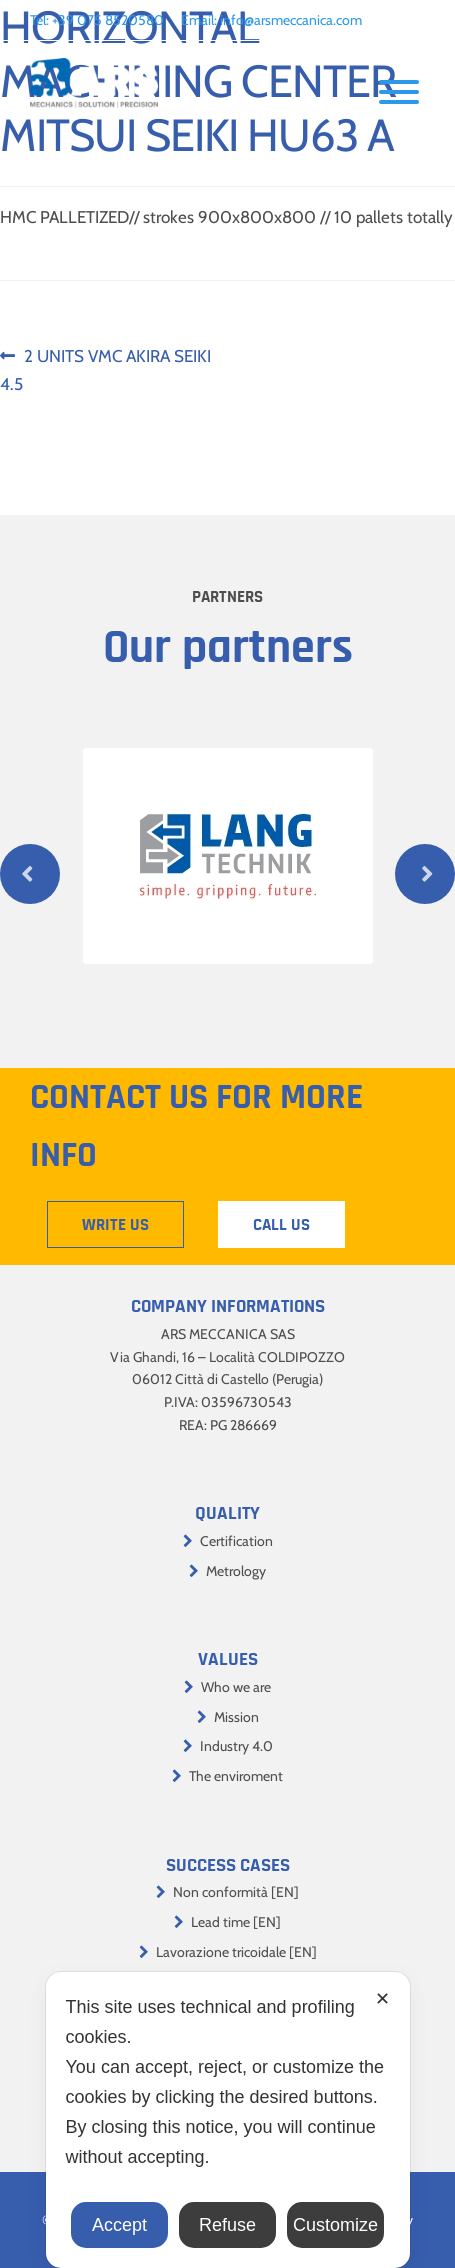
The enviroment (236, 1776)
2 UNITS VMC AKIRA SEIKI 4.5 (105, 368)
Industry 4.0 (236, 1746)
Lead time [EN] (236, 1922)
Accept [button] (119, 2225)
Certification (236, 1541)
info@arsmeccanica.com (291, 20)
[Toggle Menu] (399, 92)
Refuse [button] (227, 2225)
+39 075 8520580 (108, 20)
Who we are (236, 1687)
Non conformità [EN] (236, 1892)
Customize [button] (335, 2225)
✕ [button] (382, 1999)
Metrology (236, 1571)
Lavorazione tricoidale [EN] (236, 1952)
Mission (236, 1717)
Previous (30, 874)
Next (425, 874)
